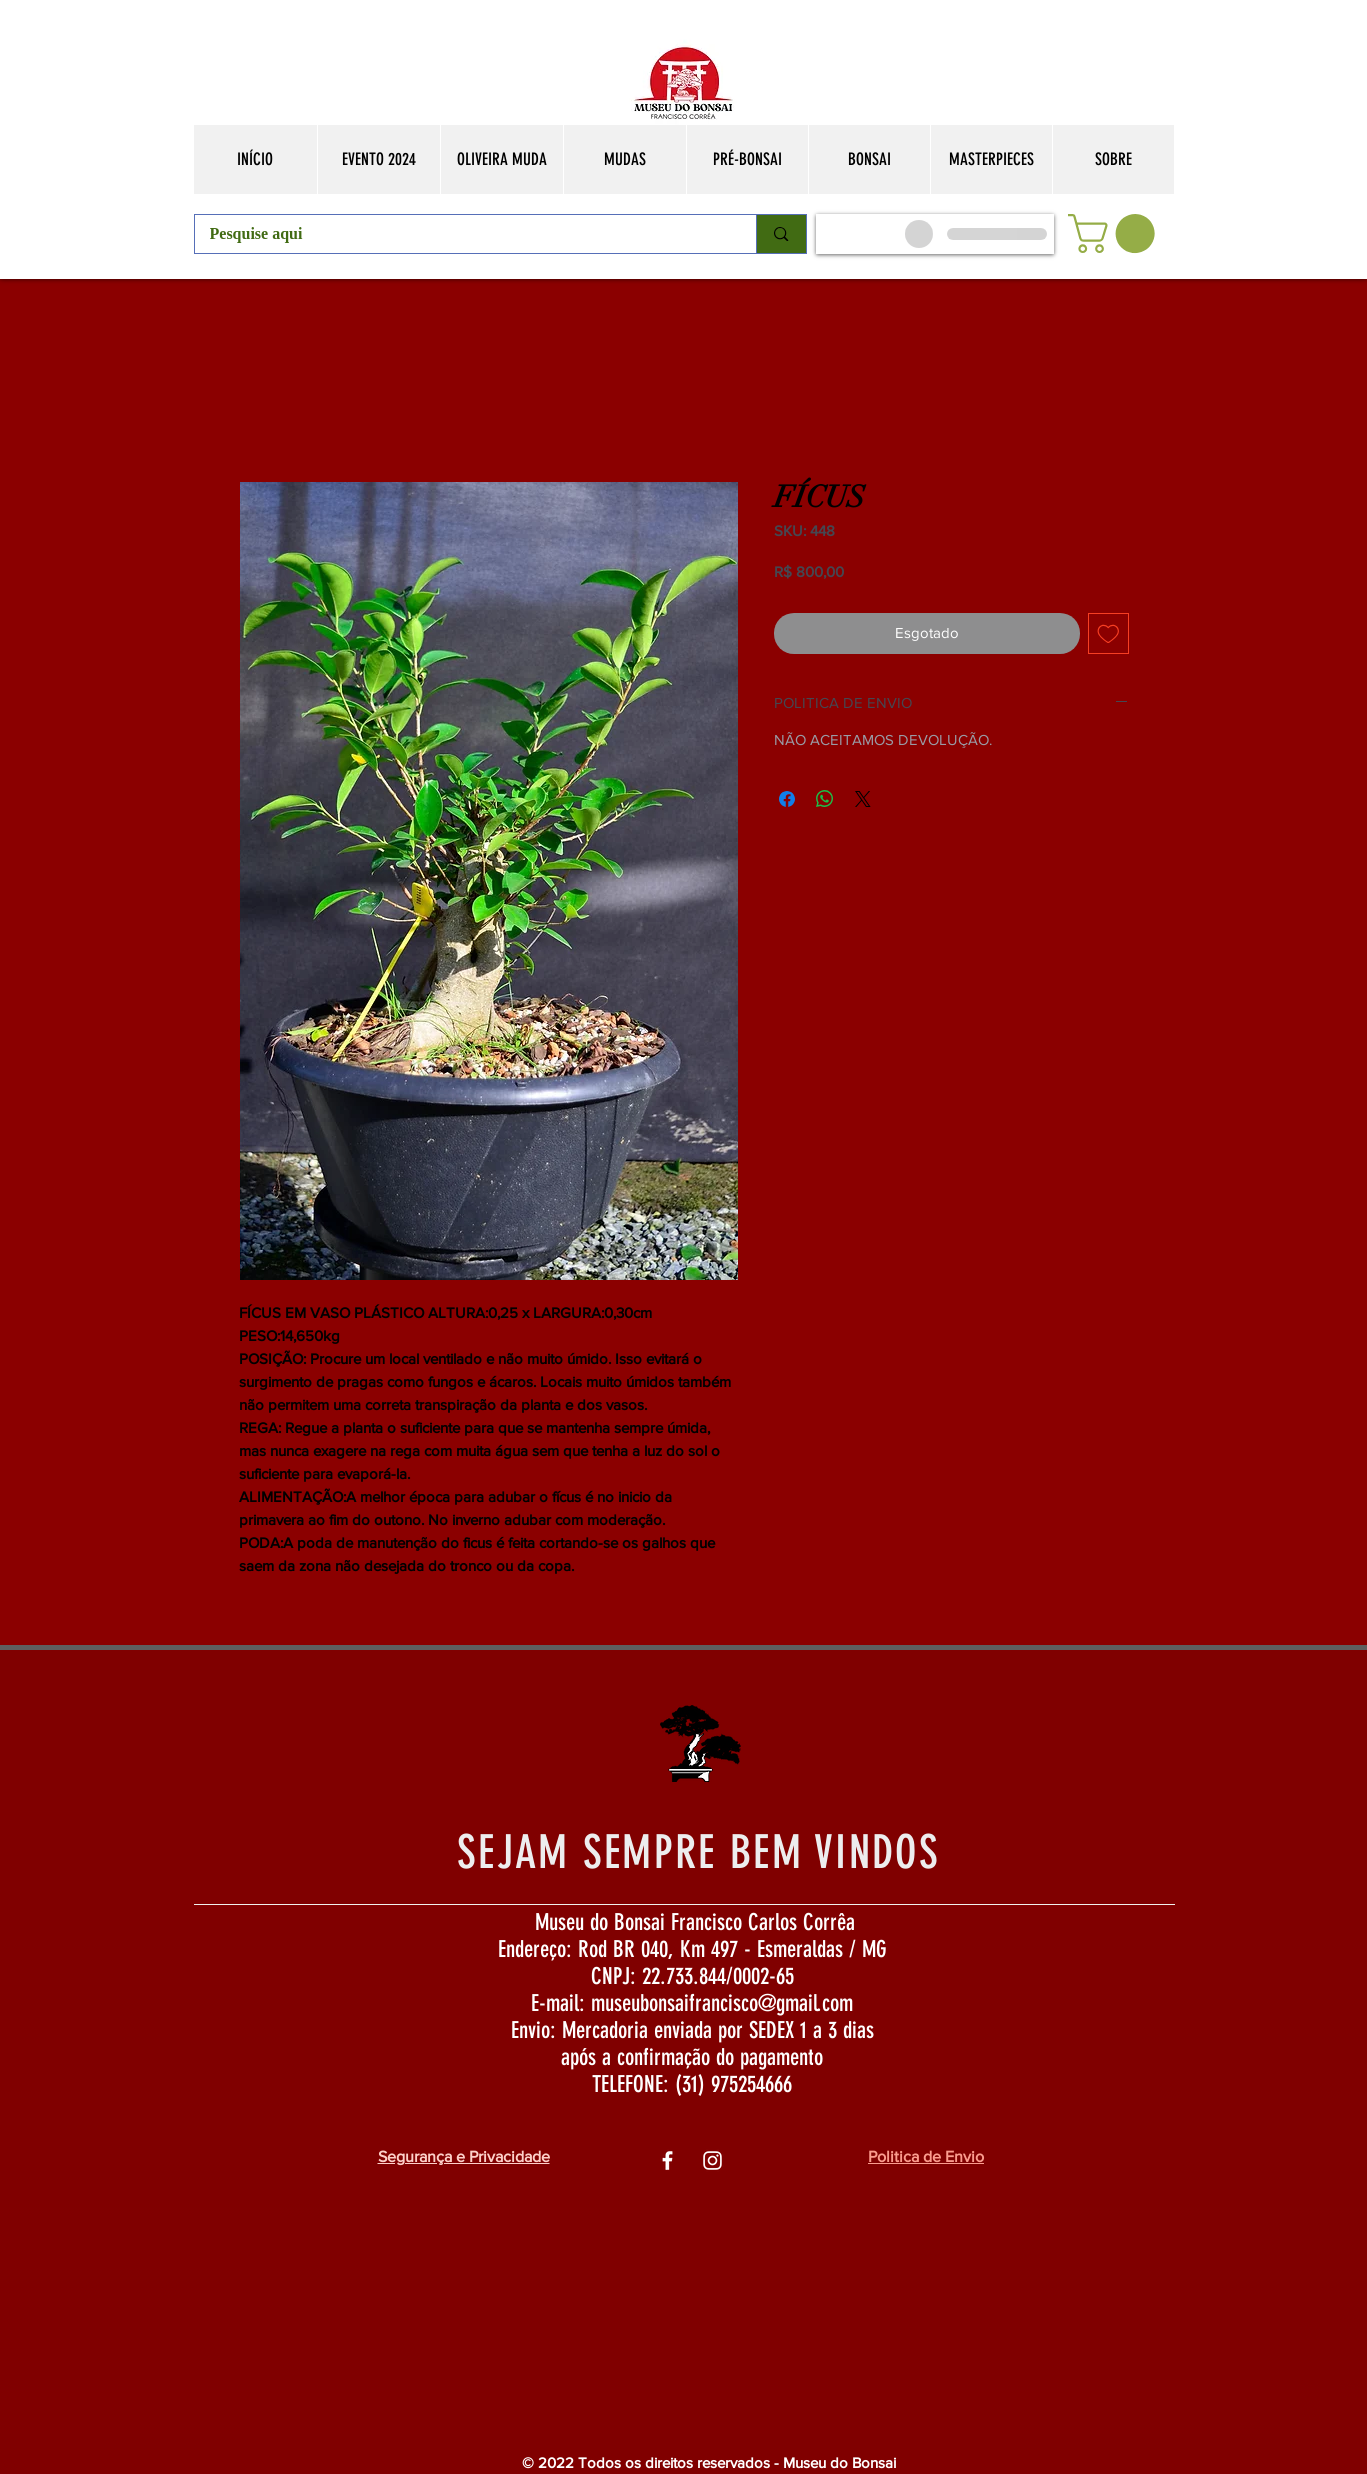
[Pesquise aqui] (462, 234)
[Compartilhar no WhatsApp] (825, 799)
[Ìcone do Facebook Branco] (667, 2160)
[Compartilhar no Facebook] (787, 799)
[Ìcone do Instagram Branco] (712, 2160)
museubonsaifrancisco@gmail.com (722, 2003)
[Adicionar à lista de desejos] (1108, 633)
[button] (1116, 233)
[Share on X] (863, 799)
